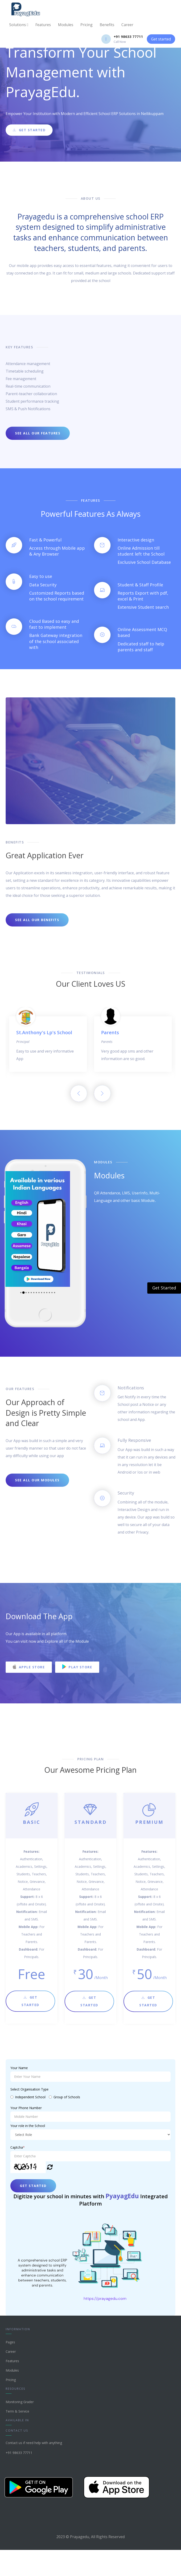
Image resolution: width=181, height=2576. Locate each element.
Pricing (123, 5)
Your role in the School (27, 2152)
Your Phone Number (26, 2134)
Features (79, 5)
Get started (161, 20)
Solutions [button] (55, 5)
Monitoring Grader (20, 2428)
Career (164, 5)
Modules (102, 5)
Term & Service (17, 2437)
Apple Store (29, 1669)
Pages (10, 2368)
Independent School (27, 2123)
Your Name (19, 2094)
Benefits (143, 5)
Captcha (17, 2173)
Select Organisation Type (29, 2115)
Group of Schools (64, 2123)
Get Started (164, 1288)
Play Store (77, 1669)
